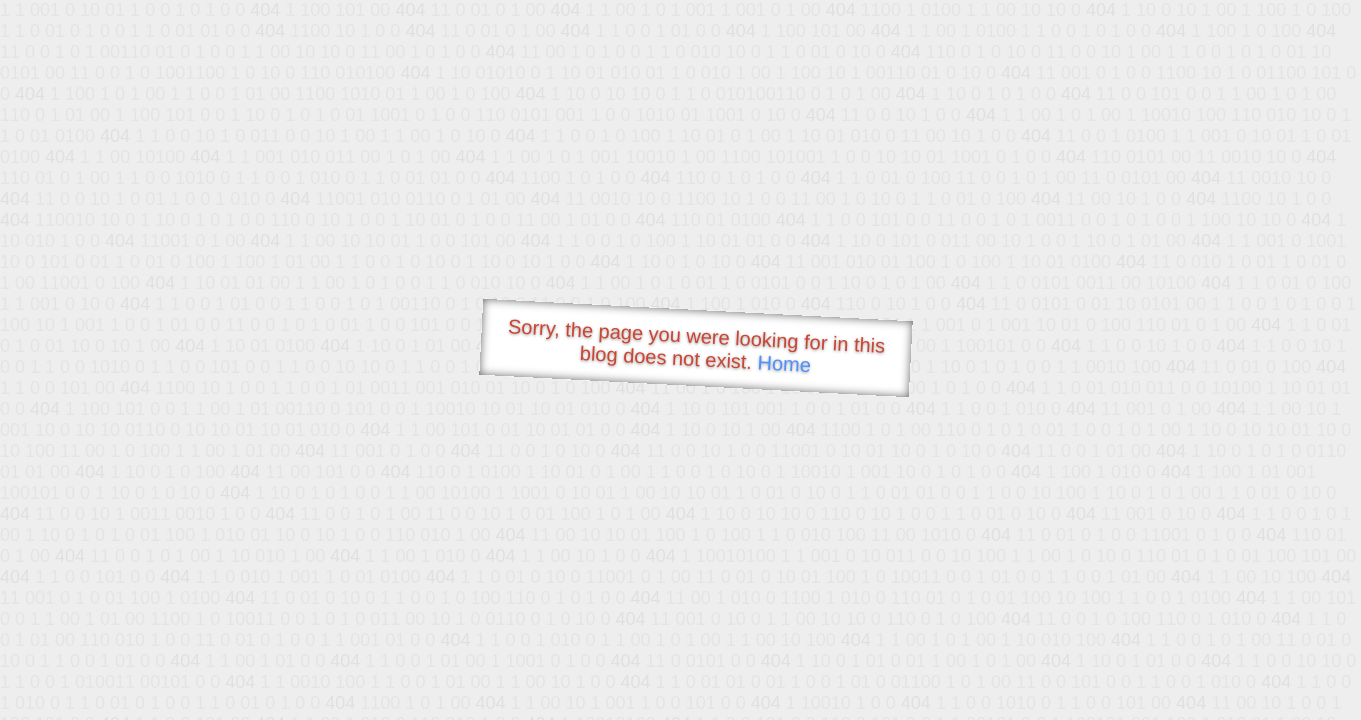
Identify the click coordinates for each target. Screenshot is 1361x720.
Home (784, 363)
